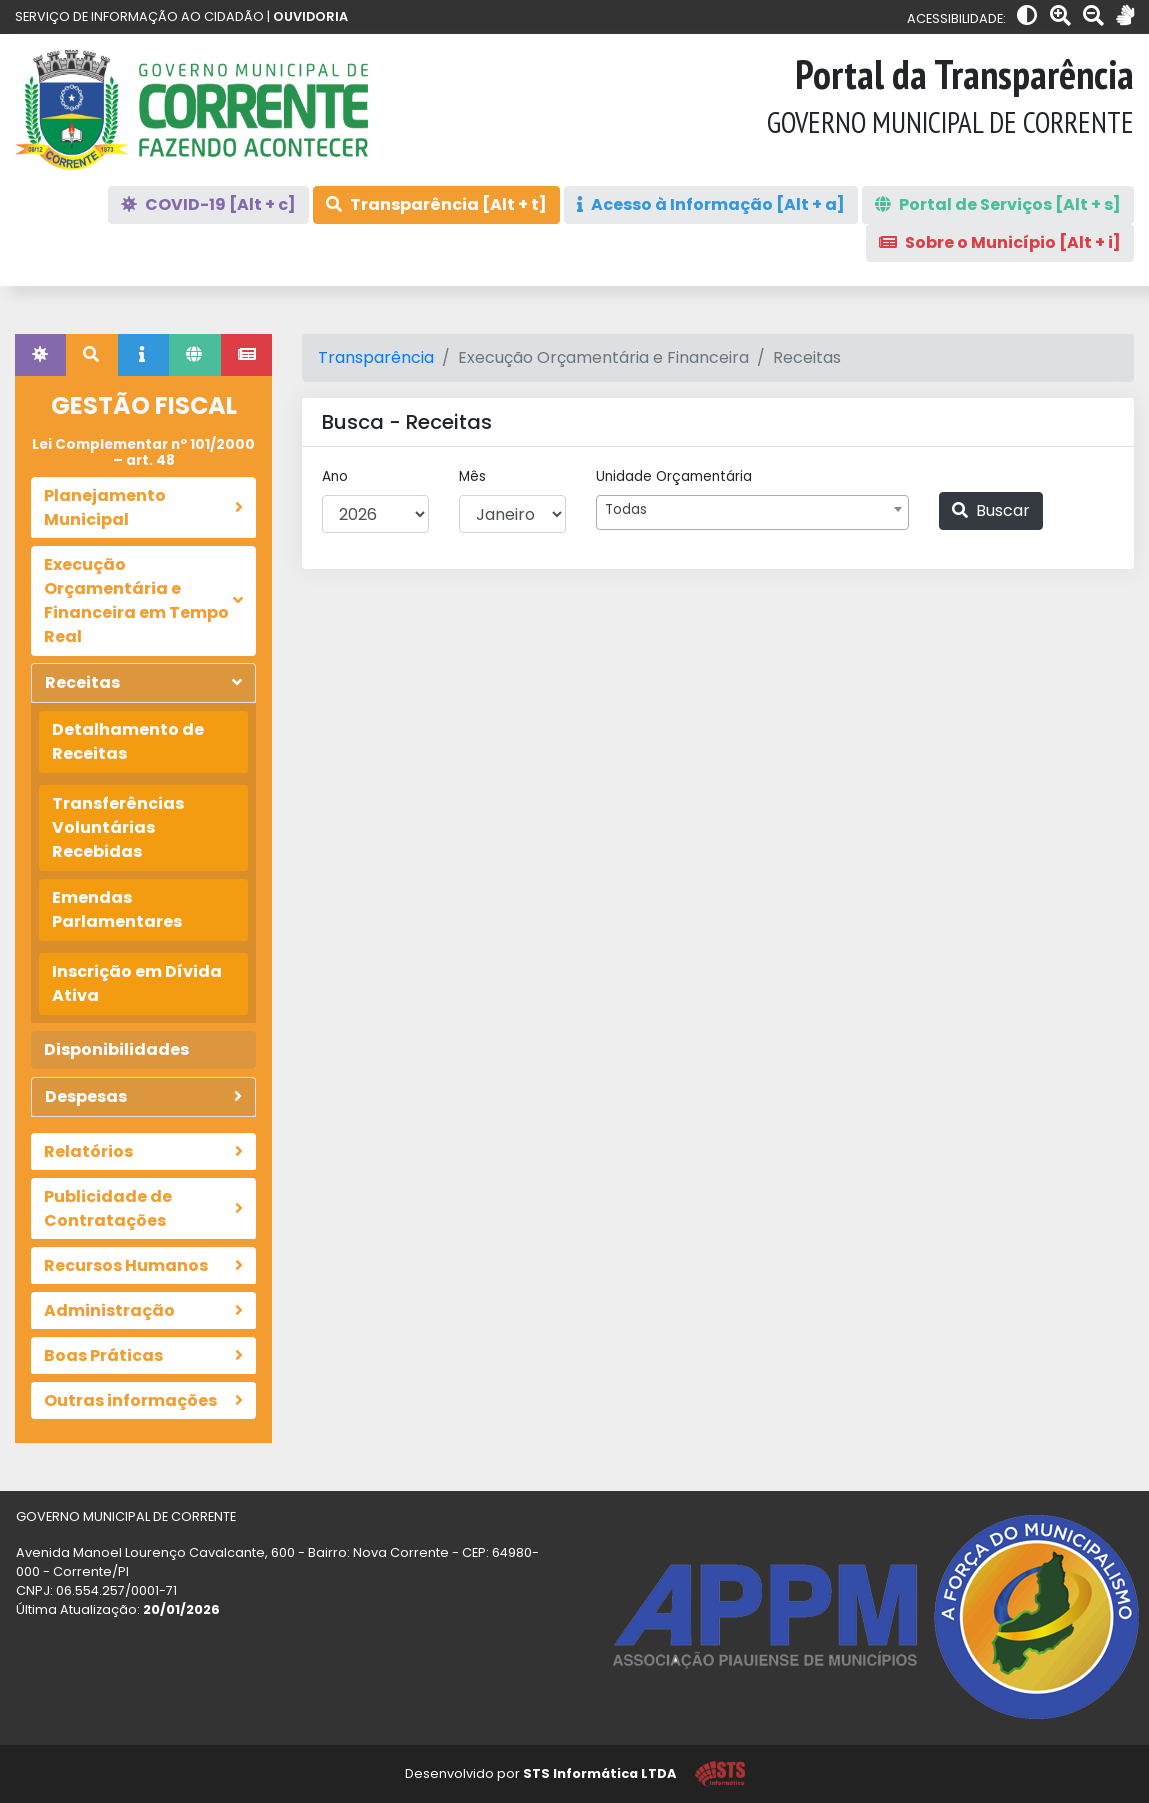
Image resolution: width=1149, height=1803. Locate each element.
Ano (335, 476)
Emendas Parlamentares (117, 909)
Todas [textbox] (626, 509)
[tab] (40, 355)
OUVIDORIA (310, 16)
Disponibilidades (116, 1049)
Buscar (991, 510)
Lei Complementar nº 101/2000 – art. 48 (143, 452)
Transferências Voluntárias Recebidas (118, 827)
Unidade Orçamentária (674, 476)
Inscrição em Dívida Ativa (137, 983)
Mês (472, 476)
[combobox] (752, 512)
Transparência (376, 357)
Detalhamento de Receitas (128, 741)
